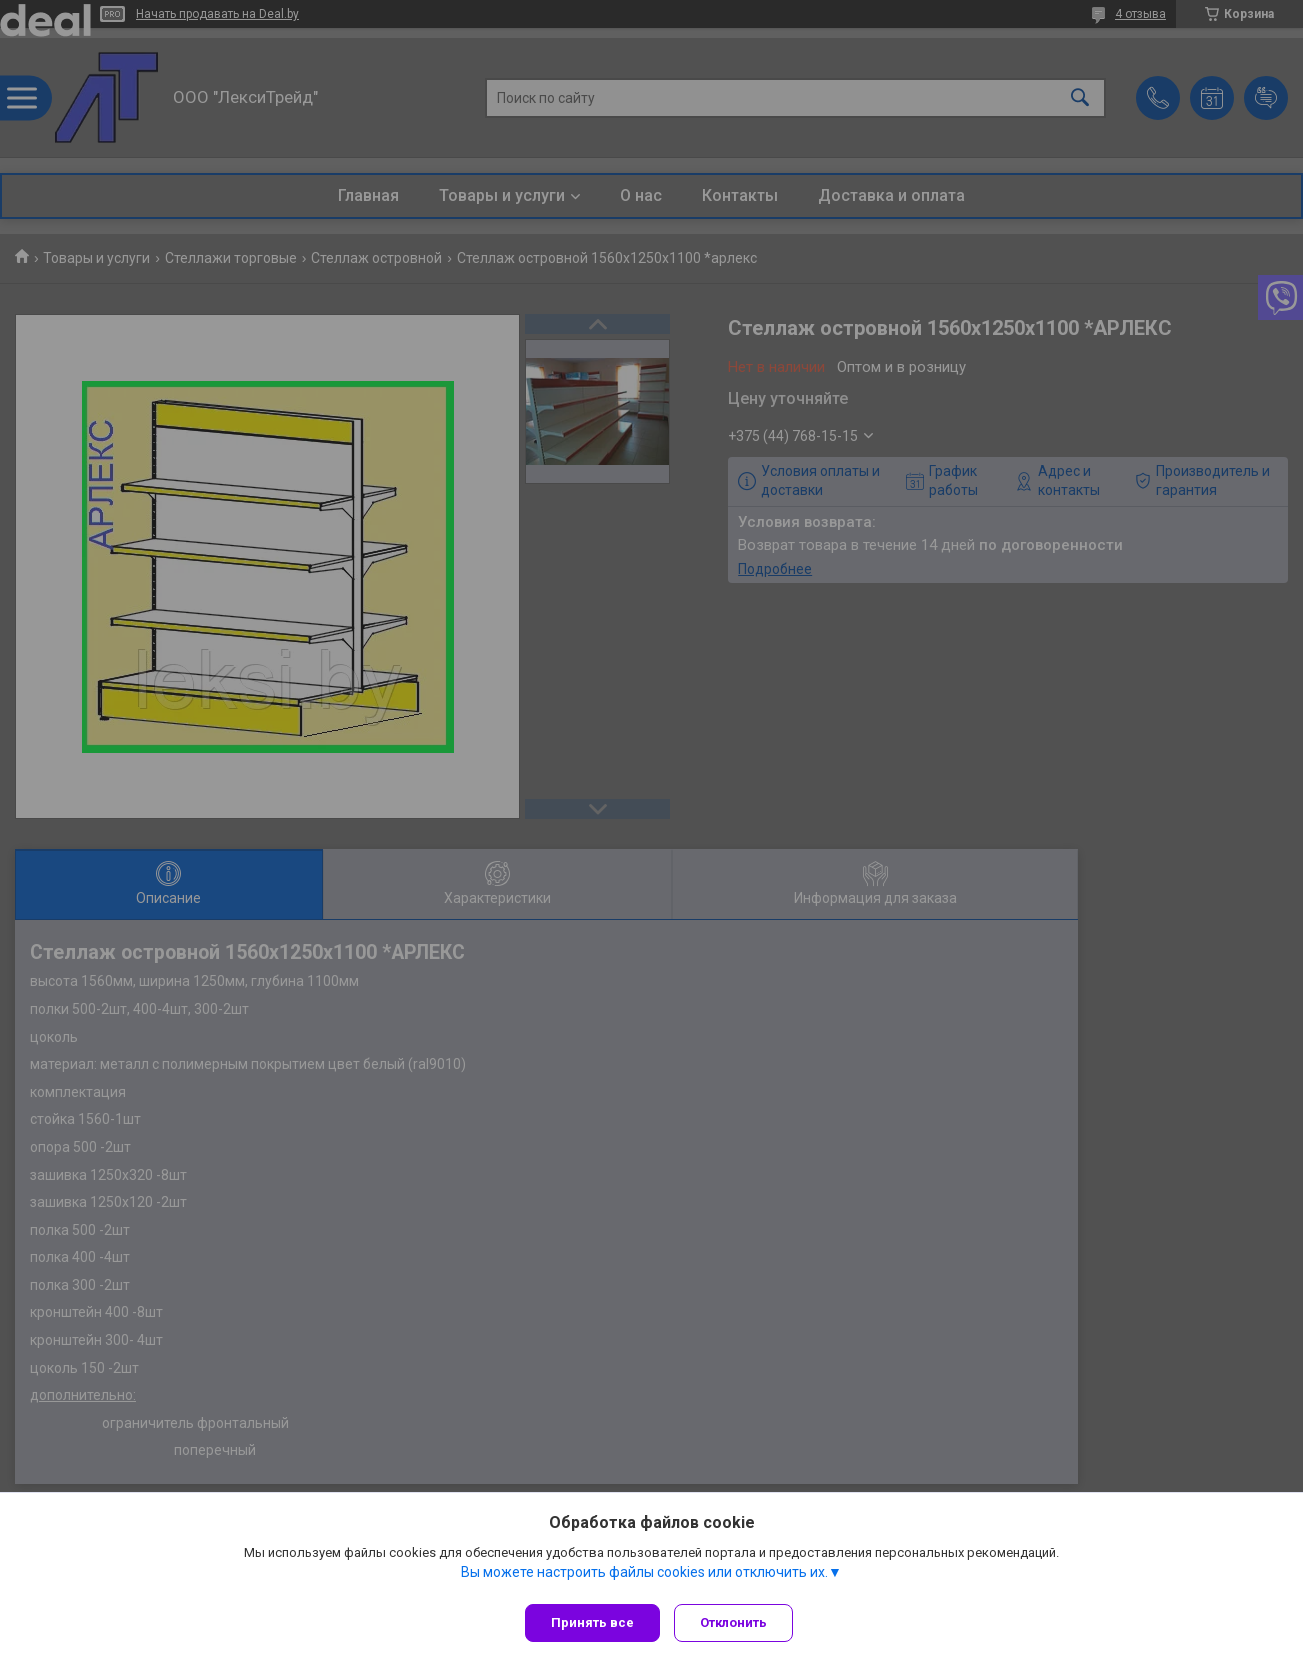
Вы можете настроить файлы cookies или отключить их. (644, 1577)
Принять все (592, 1622)
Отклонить (739, 1622)
